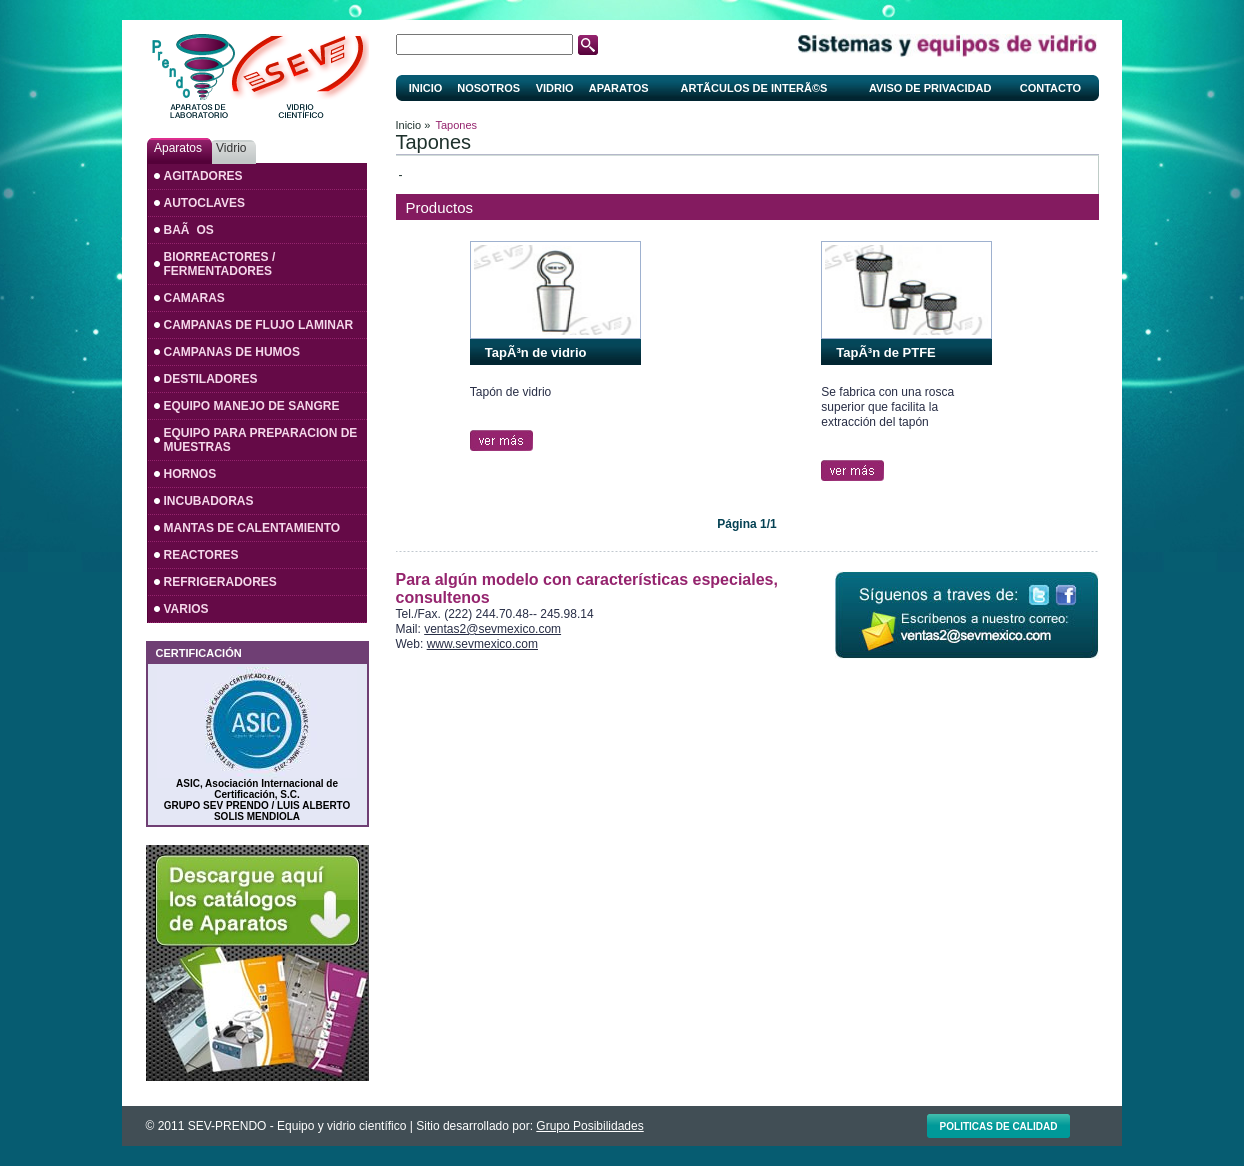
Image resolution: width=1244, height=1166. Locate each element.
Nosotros (488, 88)
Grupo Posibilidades (589, 1126)
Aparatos (619, 88)
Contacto (1050, 88)
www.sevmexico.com (482, 644)
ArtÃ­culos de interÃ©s (754, 88)
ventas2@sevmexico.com (492, 629)
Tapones (457, 125)
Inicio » (413, 125)
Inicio (426, 88)
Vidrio (555, 88)
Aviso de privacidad (930, 88)
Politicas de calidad (999, 1126)
